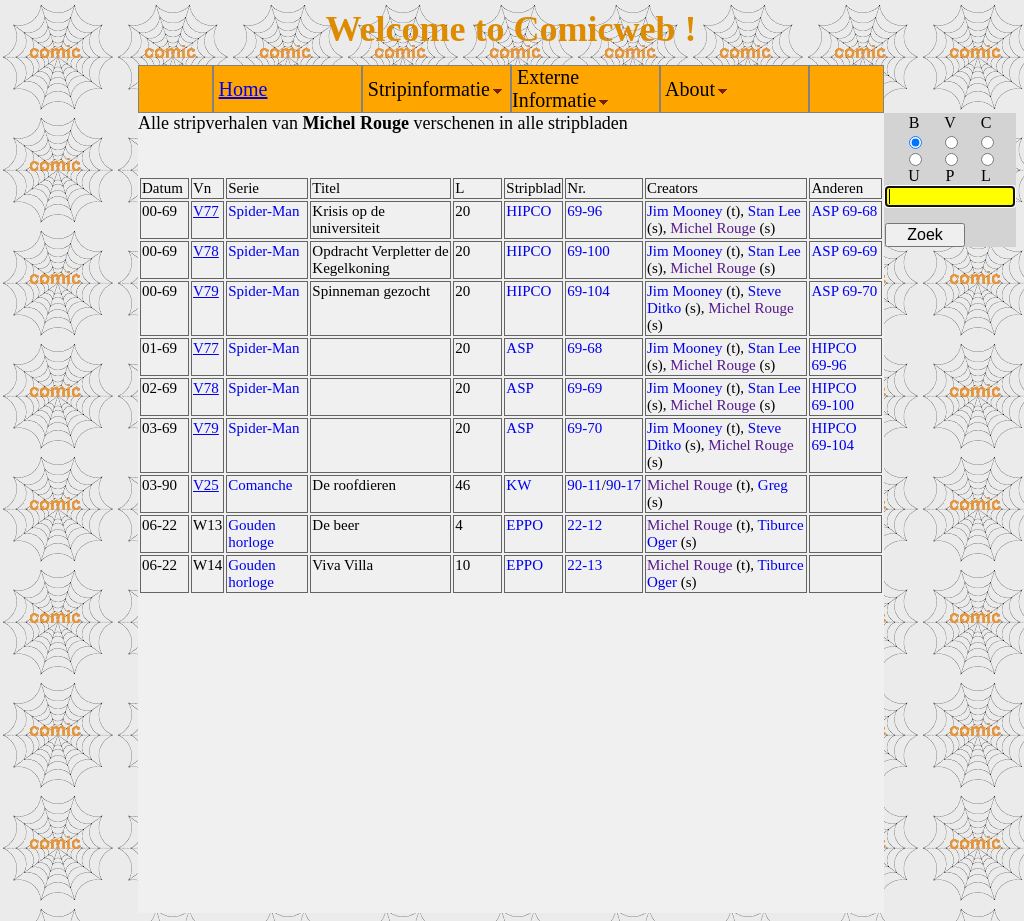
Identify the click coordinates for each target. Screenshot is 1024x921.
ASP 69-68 (844, 211)
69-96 (584, 211)
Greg (773, 485)
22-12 (584, 525)
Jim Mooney (684, 211)
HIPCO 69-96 (833, 356)
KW (518, 485)
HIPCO (528, 211)
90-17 (623, 485)
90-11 (584, 485)
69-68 (584, 348)
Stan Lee (774, 211)
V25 (206, 485)
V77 (206, 211)
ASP (520, 348)
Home (243, 89)
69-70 (584, 428)
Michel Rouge (712, 228)
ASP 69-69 (844, 251)
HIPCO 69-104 (833, 436)
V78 (206, 251)
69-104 (588, 291)
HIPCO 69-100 (833, 396)
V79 (206, 291)
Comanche (260, 485)
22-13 (584, 565)
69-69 (584, 388)
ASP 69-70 (844, 291)
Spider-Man (263, 211)
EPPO (524, 525)
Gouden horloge (252, 533)
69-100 (588, 251)
